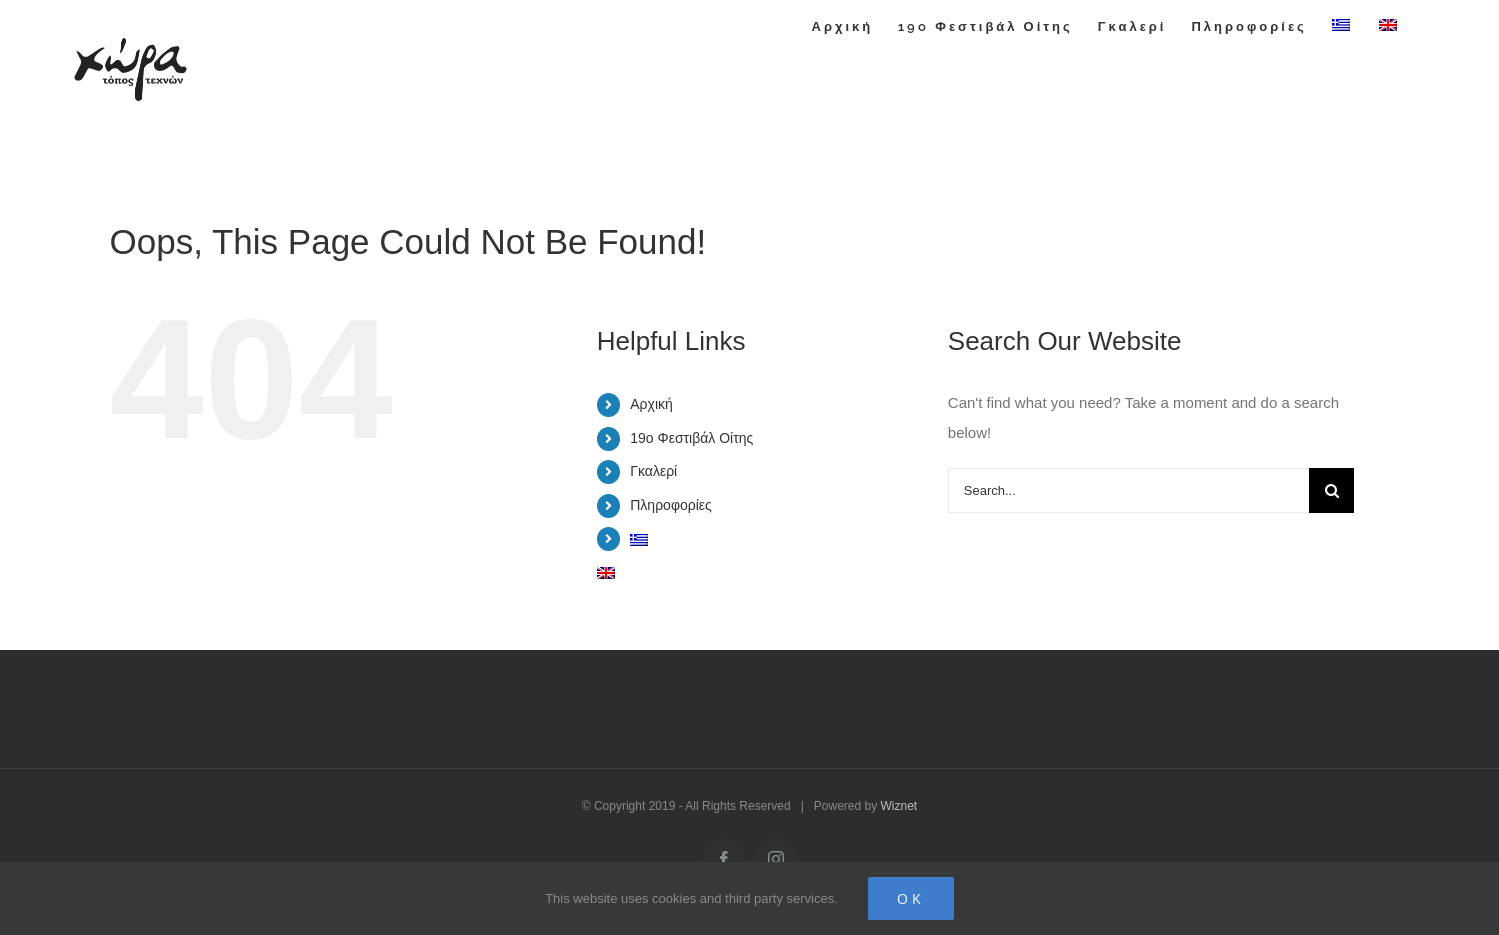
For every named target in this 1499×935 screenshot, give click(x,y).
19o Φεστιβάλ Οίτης (691, 438)
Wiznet (899, 806)
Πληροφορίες (671, 505)
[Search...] (1129, 490)
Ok (911, 898)
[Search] (1331, 490)
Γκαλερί (653, 471)
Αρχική (651, 404)
